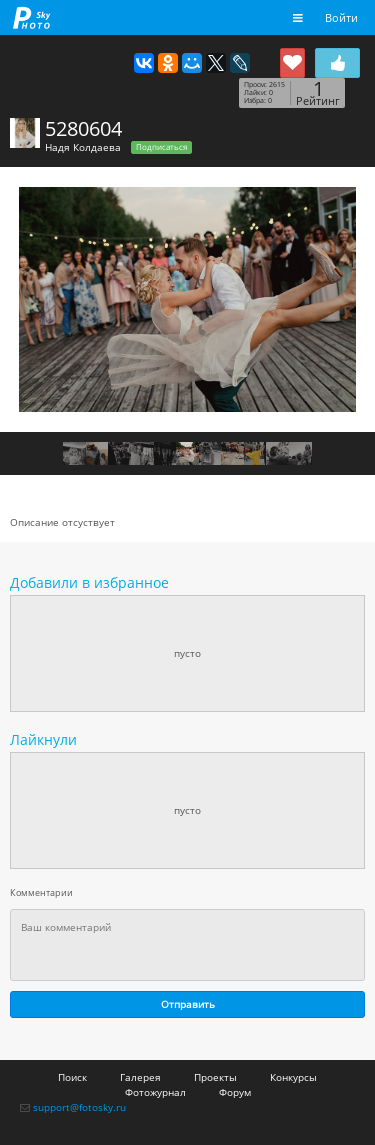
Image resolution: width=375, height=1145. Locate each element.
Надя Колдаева (83, 147)
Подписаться (161, 147)
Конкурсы (293, 1077)
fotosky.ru (32, 17)
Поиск (72, 1077)
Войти (341, 17)
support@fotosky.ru (79, 1107)
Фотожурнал (155, 1092)
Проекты (215, 1077)
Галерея (140, 1077)
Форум (235, 1092)
